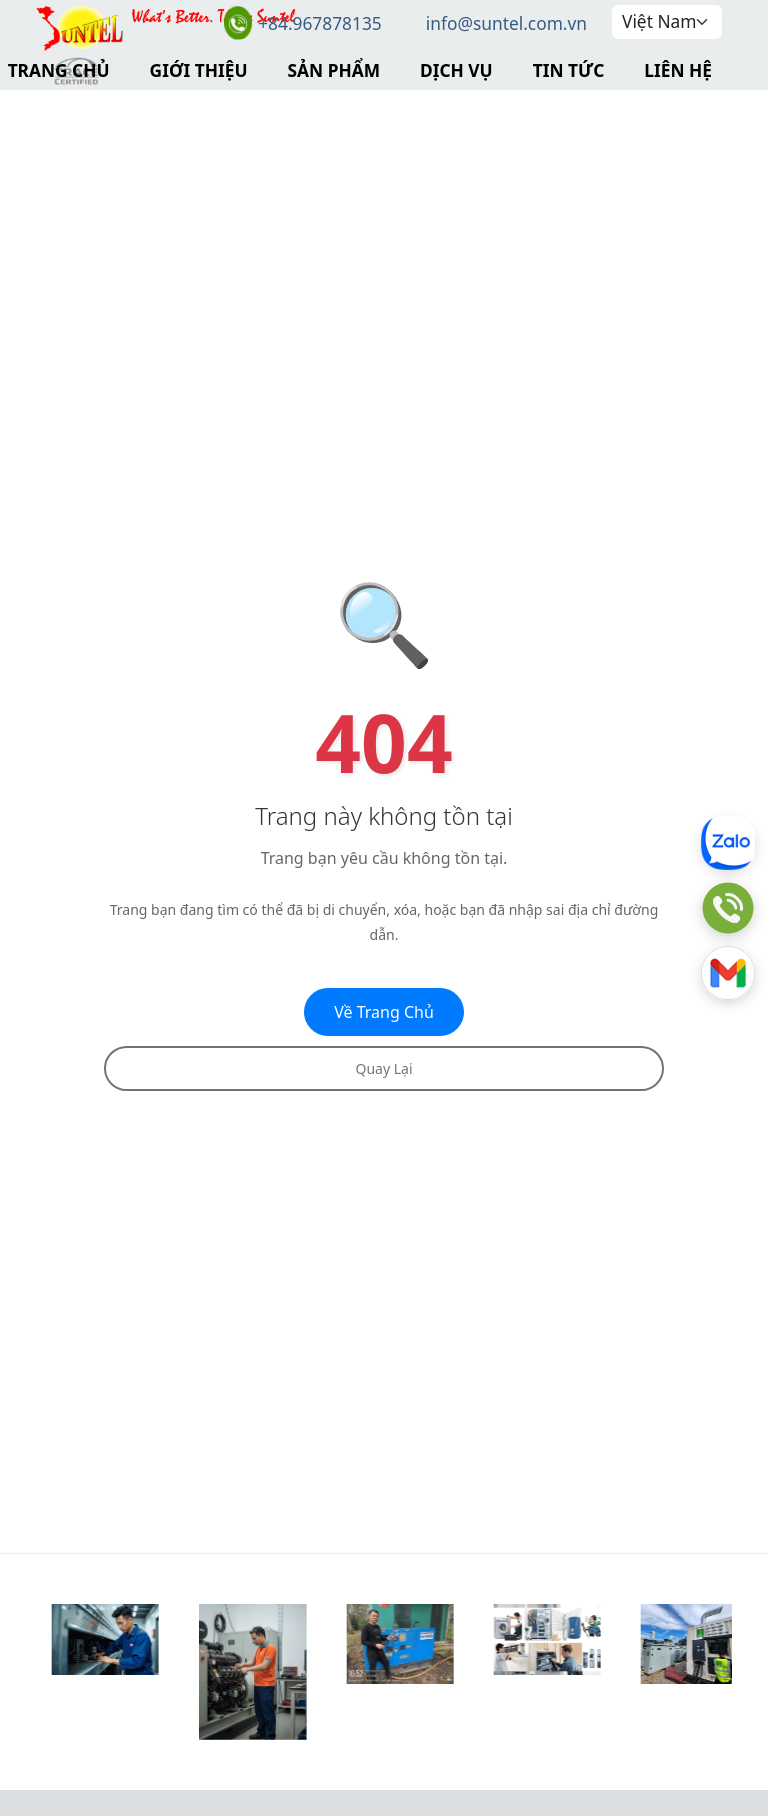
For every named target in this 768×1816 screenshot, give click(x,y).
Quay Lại (383, 1068)
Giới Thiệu (199, 70)
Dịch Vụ (456, 70)
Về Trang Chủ (384, 1012)
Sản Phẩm (334, 70)
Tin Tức (569, 70)
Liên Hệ (678, 70)
